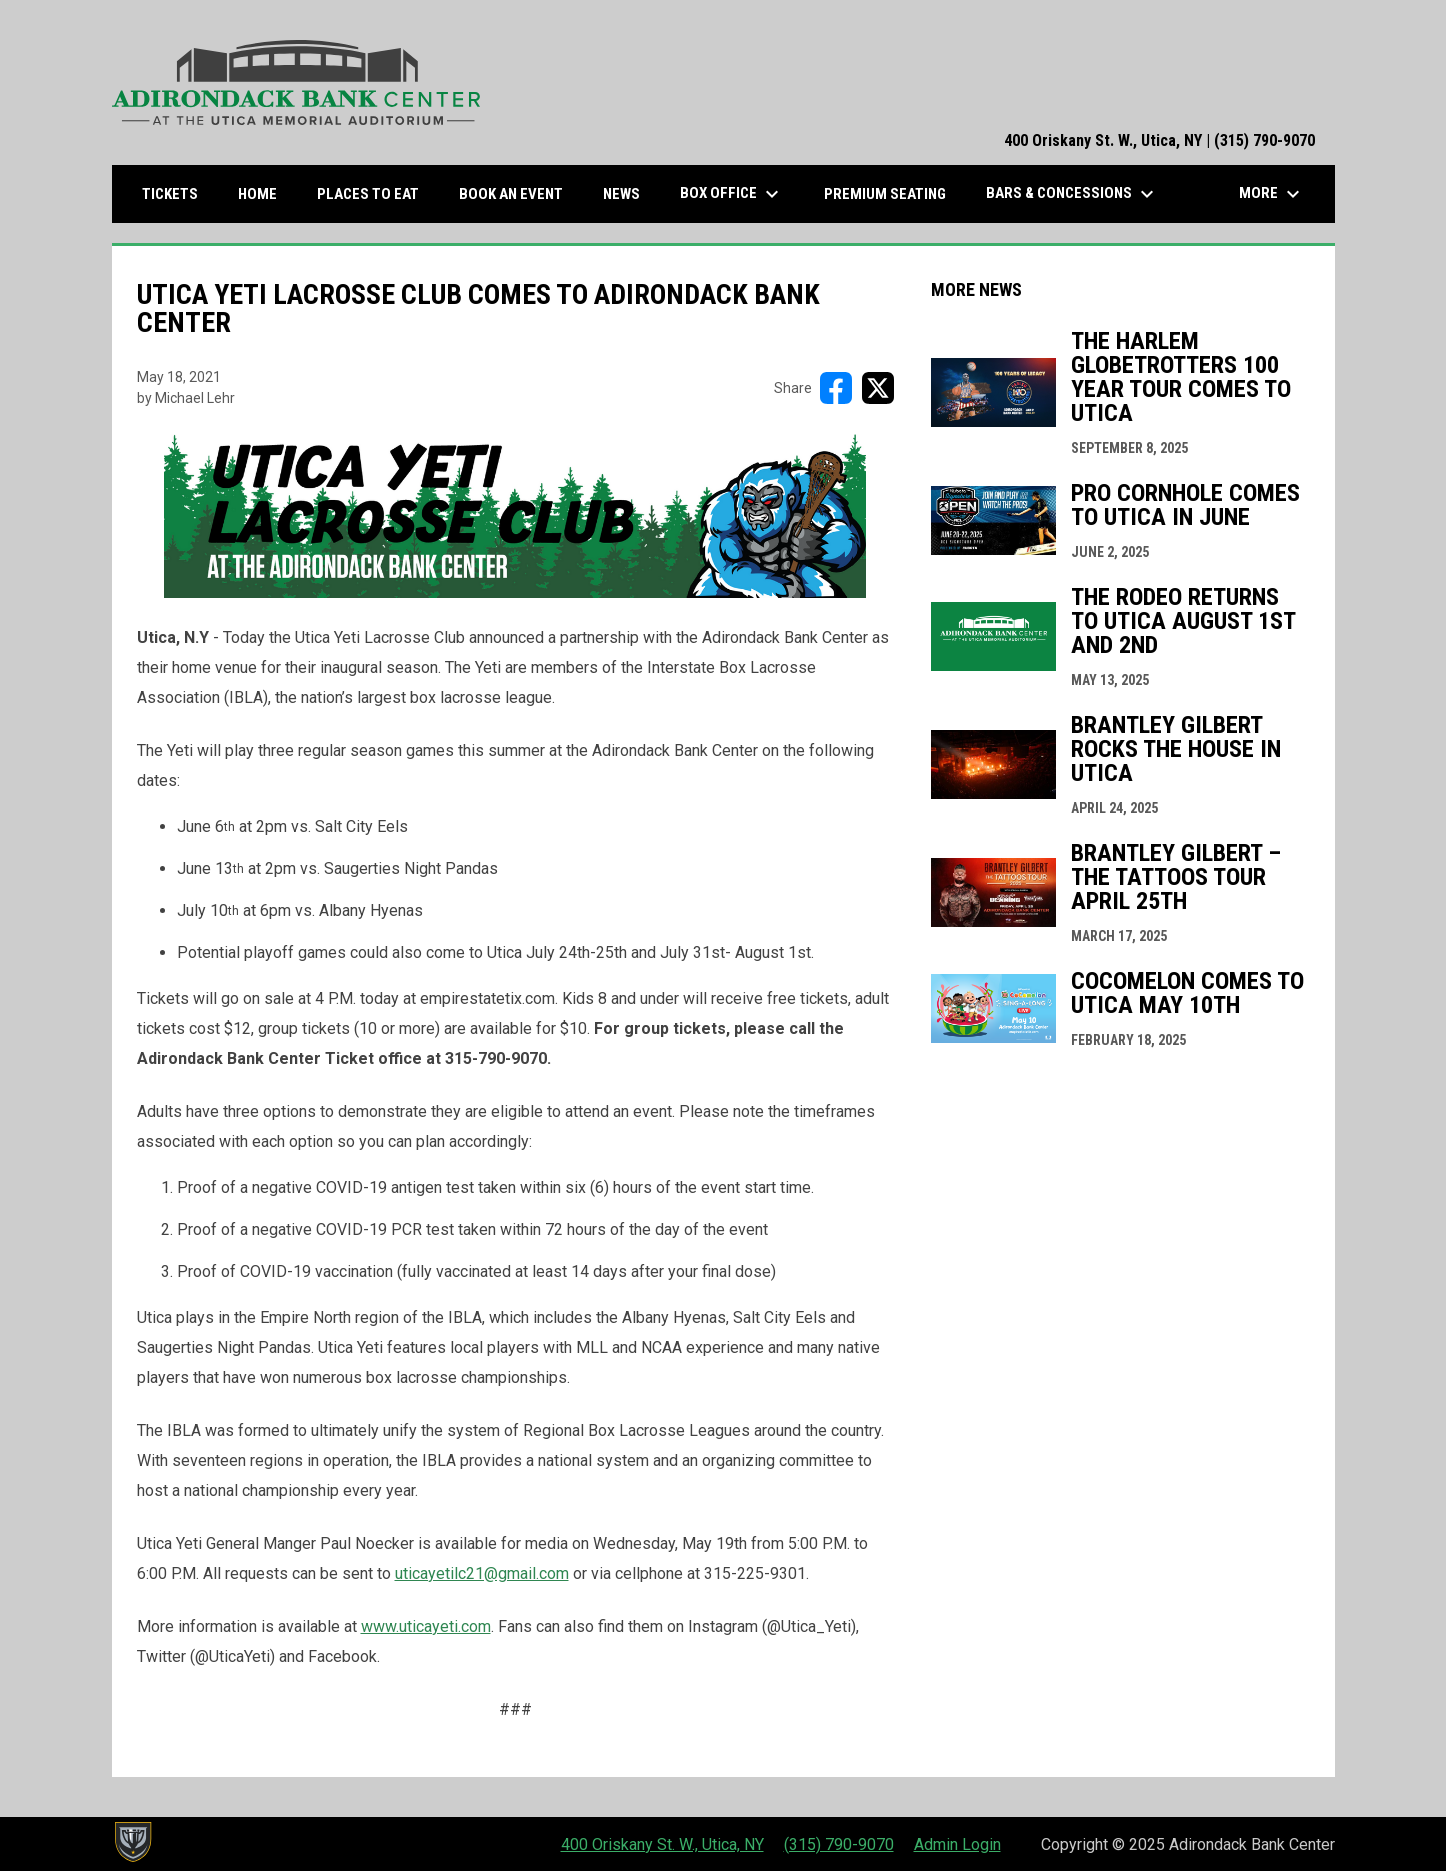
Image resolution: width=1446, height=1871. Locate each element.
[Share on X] (878, 388)
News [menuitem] (621, 194)
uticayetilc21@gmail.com (482, 1573)
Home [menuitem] (257, 194)
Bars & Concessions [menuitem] (1072, 194)
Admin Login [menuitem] (957, 1844)
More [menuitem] (1272, 194)
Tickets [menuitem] (177, 193)
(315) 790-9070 (839, 1844)
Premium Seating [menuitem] (885, 194)
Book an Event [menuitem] (511, 194)
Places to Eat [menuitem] (375, 193)
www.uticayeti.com (426, 1626)
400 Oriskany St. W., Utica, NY (662, 1844)
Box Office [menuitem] (732, 194)
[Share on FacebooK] (836, 388)
